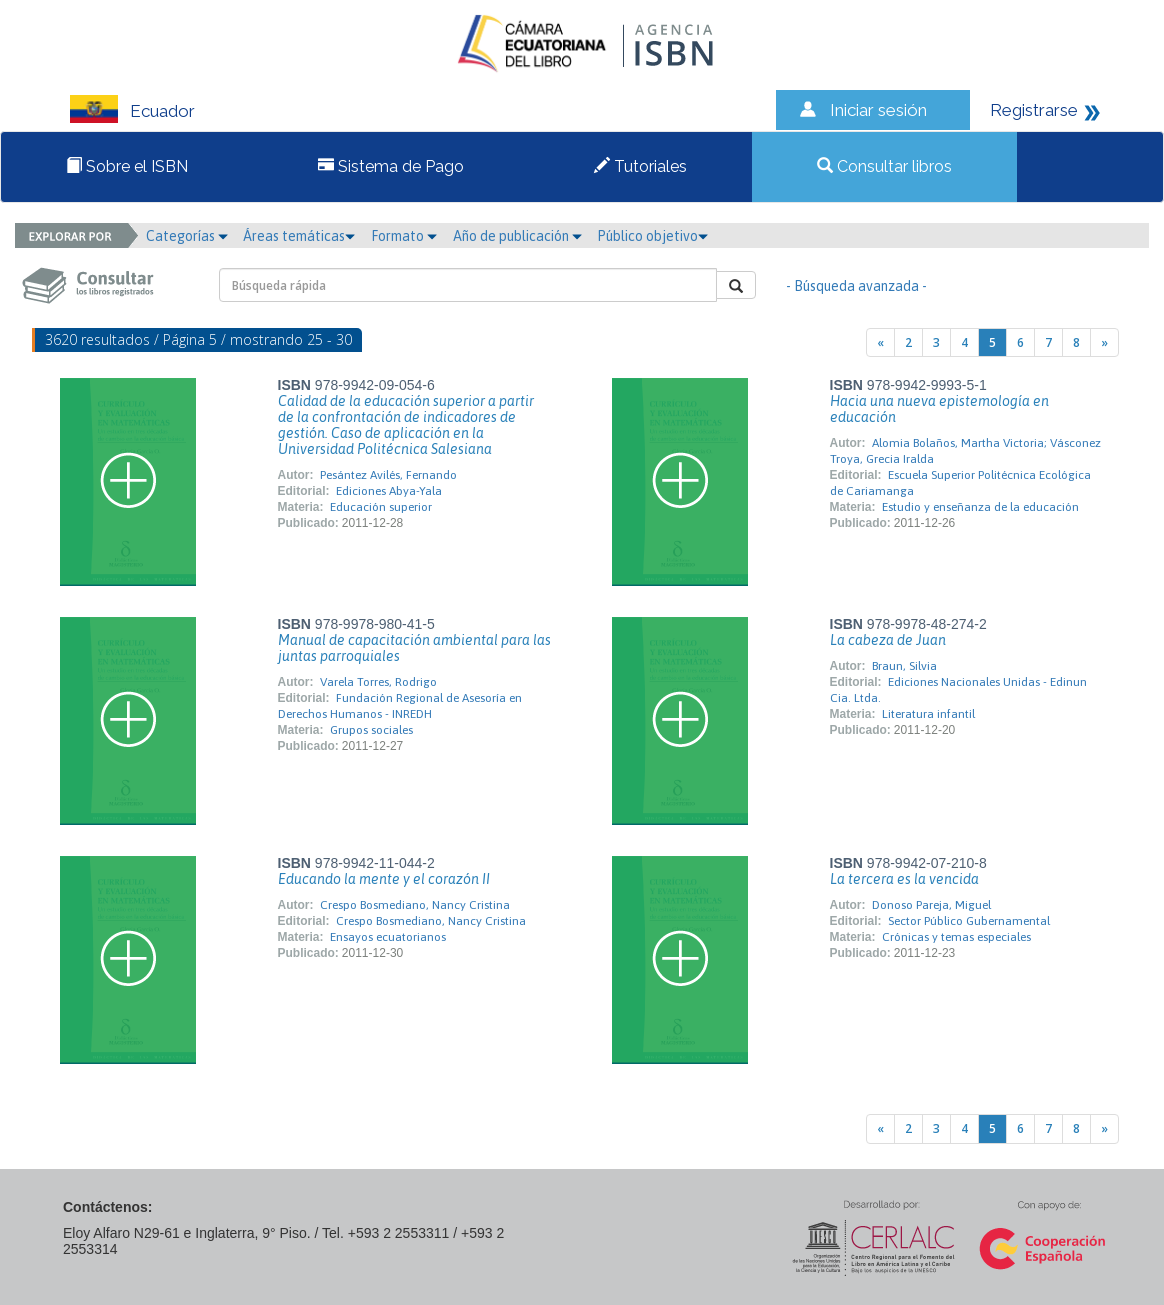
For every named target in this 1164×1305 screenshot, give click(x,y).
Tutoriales (640, 166)
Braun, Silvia (904, 666)
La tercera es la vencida (904, 879)
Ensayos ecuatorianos (388, 937)
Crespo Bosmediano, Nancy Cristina (415, 905)
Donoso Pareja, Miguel (931, 905)
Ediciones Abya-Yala (389, 491)
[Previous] (880, 342)
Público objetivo (652, 236)
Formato (404, 236)
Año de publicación (517, 236)
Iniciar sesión (878, 110)
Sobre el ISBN (127, 166)
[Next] (1104, 342)
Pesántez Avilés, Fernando (388, 475)
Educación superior (381, 507)
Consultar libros (884, 166)
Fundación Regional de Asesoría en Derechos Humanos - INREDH (400, 706)
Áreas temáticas (299, 236)
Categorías (187, 236)
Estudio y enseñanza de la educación (980, 507)
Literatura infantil (928, 714)
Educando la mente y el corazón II (384, 879)
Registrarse (1034, 110)
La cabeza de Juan (888, 640)
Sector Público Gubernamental (969, 921)
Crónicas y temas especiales (956, 937)
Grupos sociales (371, 730)
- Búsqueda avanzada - (856, 286)
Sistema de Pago (391, 166)
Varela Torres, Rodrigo (378, 682)
